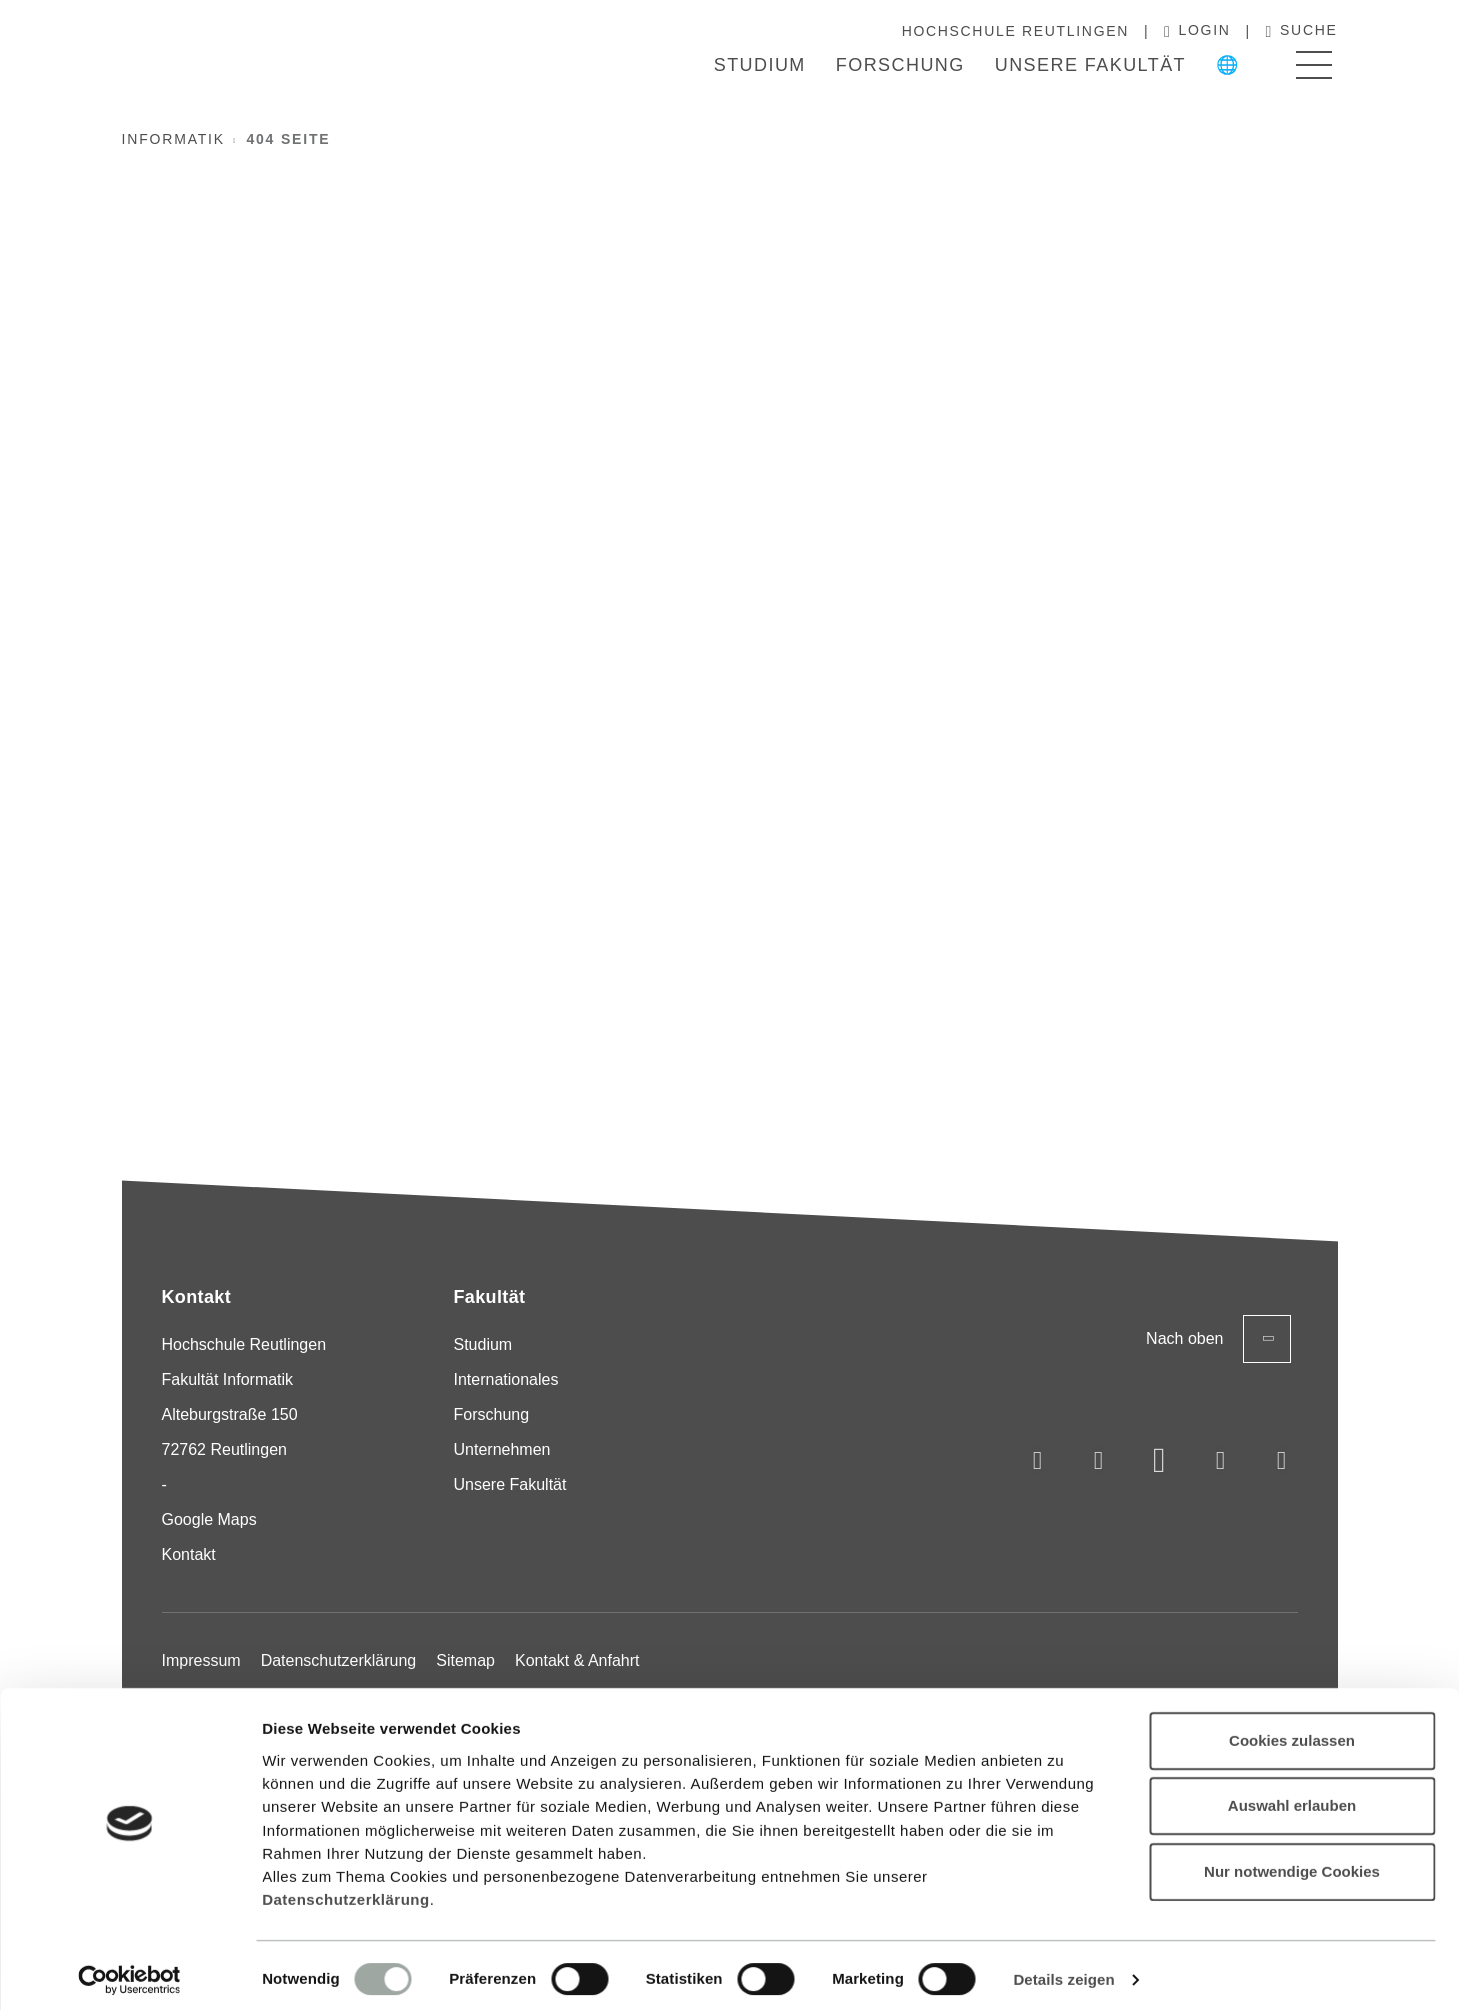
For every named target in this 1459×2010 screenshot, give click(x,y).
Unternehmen (502, 1449)
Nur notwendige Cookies (1292, 1862)
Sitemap (465, 1660)
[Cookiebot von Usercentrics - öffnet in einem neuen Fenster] (129, 1971)
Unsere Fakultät (1090, 65)
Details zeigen (1063, 1970)
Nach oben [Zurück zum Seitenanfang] (1218, 1339)
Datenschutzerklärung (346, 1890)
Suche (1302, 31)
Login (1197, 31)
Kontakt (189, 1554)
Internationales (506, 1379)
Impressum (201, 1660)
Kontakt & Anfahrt (577, 1660)
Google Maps (209, 1519)
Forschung (900, 65)
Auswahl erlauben (1292, 1796)
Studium (760, 65)
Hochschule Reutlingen (1015, 31)
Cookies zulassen (1292, 1731)
